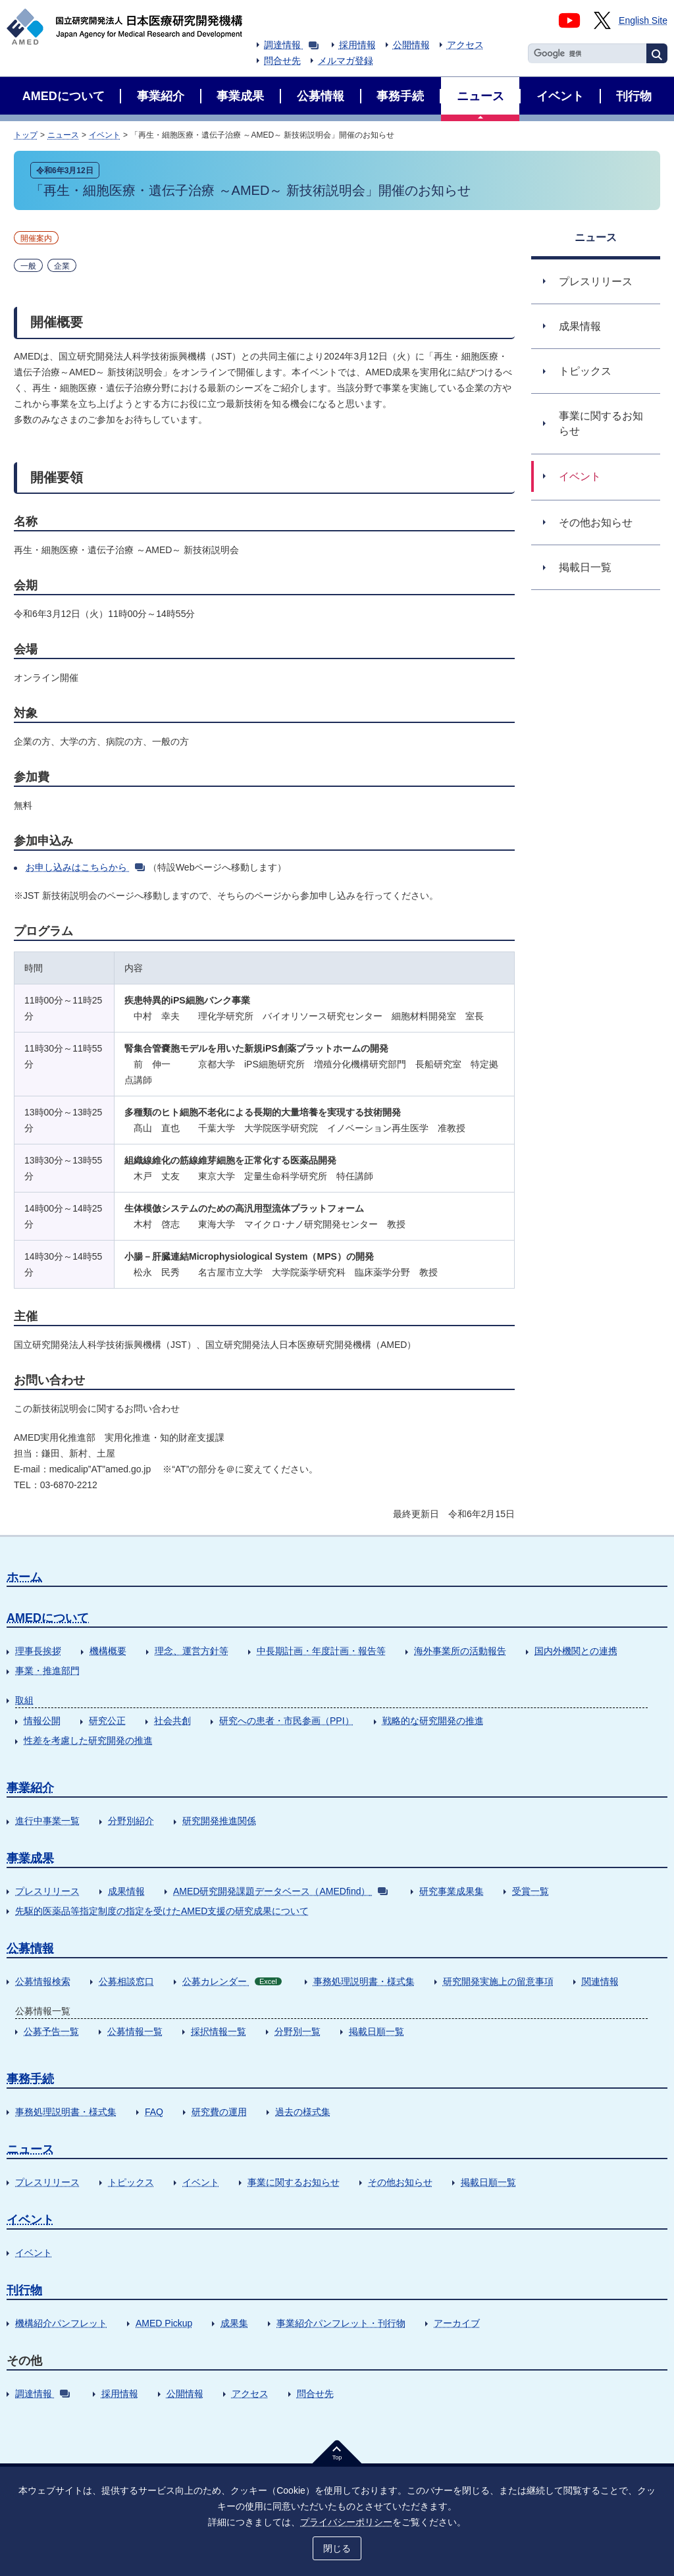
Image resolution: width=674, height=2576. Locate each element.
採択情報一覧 (218, 2031)
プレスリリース (47, 1891)
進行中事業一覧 (47, 1820)
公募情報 (30, 1948)
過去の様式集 (302, 2111)
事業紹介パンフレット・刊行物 (340, 2323)
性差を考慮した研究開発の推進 (88, 1740)
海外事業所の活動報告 (460, 1651)
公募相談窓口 (126, 1981)
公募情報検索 (42, 1981)
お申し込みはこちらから (85, 867)
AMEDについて (48, 1617)
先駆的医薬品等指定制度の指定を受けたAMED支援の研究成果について (162, 1911)
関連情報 (600, 1981)
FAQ (154, 2111)
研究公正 (107, 1720)
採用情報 (357, 45)
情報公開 (42, 1720)
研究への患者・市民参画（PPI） (286, 1720)
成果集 (234, 2323)
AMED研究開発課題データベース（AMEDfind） (280, 1891)
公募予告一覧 (51, 2031)
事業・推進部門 (47, 1670)
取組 (24, 1700)
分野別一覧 (297, 2031)
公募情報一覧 (135, 2031)
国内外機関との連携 (575, 1651)
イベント (104, 135)
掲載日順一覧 (376, 2031)
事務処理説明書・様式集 (364, 1981)
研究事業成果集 (451, 1891)
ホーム (24, 1577)
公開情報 (411, 45)
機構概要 (108, 1651)
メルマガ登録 (345, 60)
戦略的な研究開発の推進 (433, 1720)
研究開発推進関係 (219, 1820)
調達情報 (291, 45)
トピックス (131, 2182)
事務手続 (30, 2078)
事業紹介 (30, 1787)
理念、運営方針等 (191, 1651)
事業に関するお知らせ (293, 2182)
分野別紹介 (131, 1820)
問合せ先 (282, 60)
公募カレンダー (232, 1981)
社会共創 (172, 1720)
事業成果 (30, 1858)
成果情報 (126, 1891)
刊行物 (24, 2290)
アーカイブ (457, 2323)
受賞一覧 (530, 1891)
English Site (643, 20)
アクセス (465, 45)
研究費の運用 (219, 2111)
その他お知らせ (400, 2182)
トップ (26, 135)
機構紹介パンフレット (61, 2323)
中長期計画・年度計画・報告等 (321, 1651)
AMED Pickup (164, 2323)
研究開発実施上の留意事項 (498, 1981)
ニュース (63, 135)
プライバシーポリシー (346, 2521)
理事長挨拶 (38, 1651)
